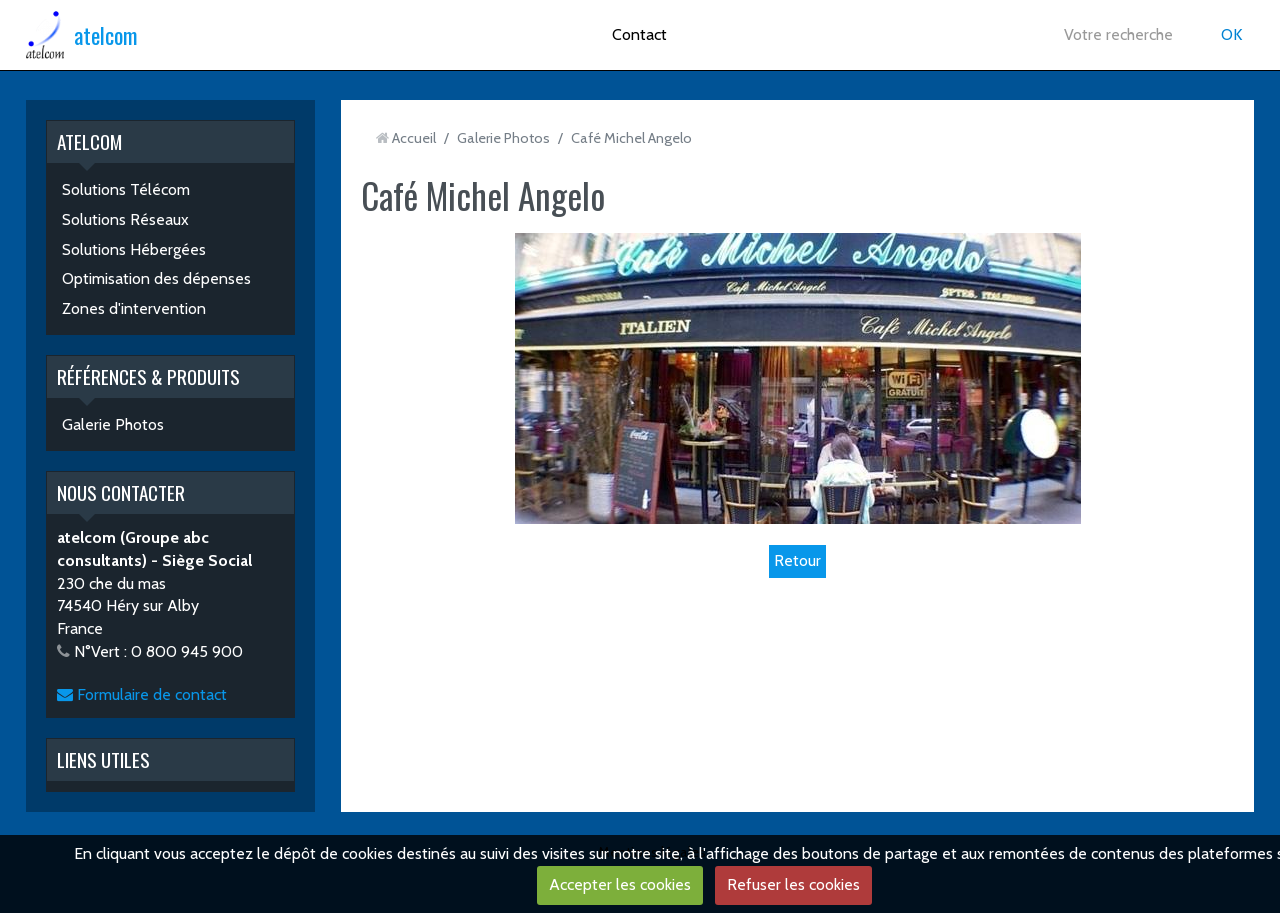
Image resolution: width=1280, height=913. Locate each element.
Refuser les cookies (793, 884)
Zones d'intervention (134, 308)
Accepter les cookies (620, 884)
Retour (797, 560)
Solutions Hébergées (134, 249)
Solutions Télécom (126, 189)
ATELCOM (89, 141)
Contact (639, 34)
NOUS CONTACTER (121, 492)
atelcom (106, 34)
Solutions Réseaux (125, 219)
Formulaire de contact (142, 694)
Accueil (414, 138)
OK (1231, 34)
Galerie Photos (113, 424)
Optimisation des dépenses (156, 278)
